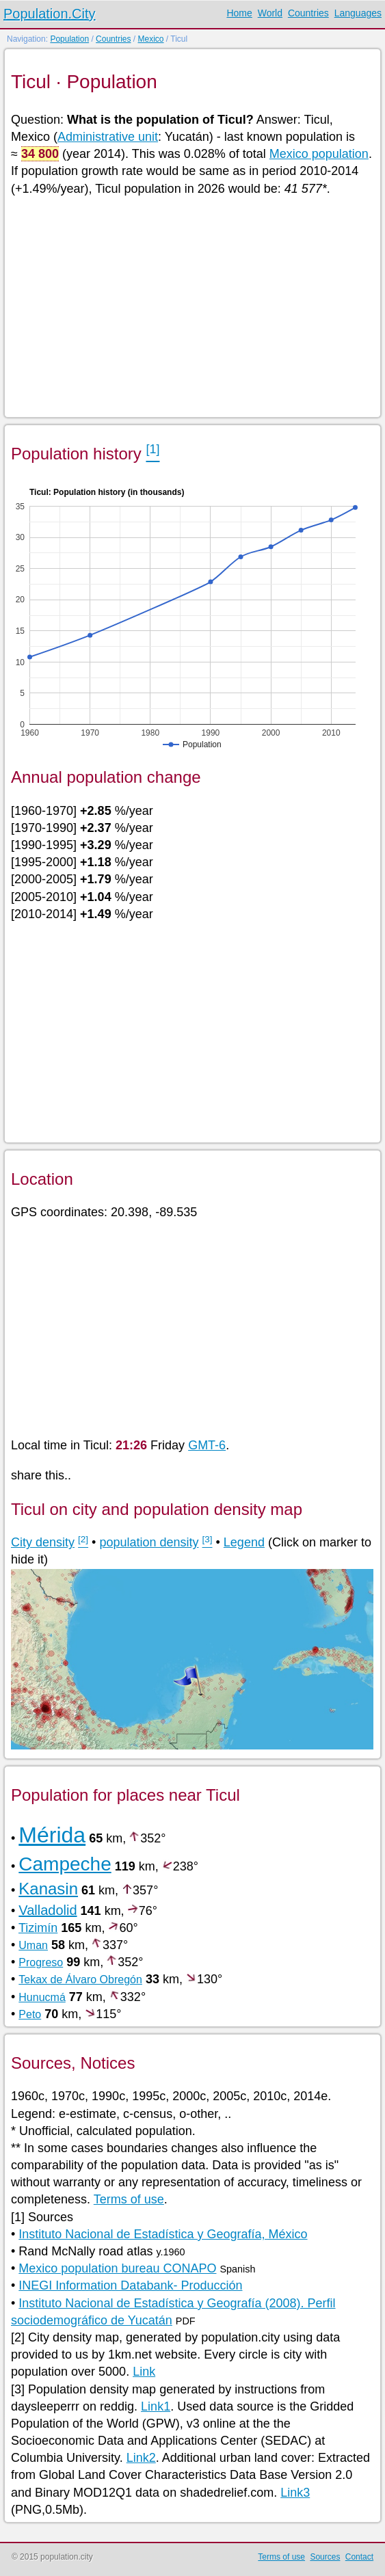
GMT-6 (207, 1445)
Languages (358, 13)
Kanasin (48, 1888)
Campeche (64, 1864)
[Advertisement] (192, 305)
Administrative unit (107, 137)
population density (148, 1542)
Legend (244, 1542)
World (270, 13)
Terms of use (129, 2199)
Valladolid (47, 1910)
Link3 (295, 2492)
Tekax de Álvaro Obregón (80, 1979)
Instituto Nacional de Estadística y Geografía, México (162, 2234)
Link (144, 2371)
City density (43, 1542)
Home (239, 13)
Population (69, 39)
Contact (359, 2557)
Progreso (40, 1962)
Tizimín (37, 1928)
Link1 (155, 2406)
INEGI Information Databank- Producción (130, 2285)
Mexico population (319, 154)
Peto (29, 2014)
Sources (325, 2557)
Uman (33, 1945)
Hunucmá (41, 1997)
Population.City (49, 13)
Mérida (51, 1835)
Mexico (150, 39)
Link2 (141, 2458)
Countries (308, 13)
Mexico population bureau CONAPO (117, 2268)
